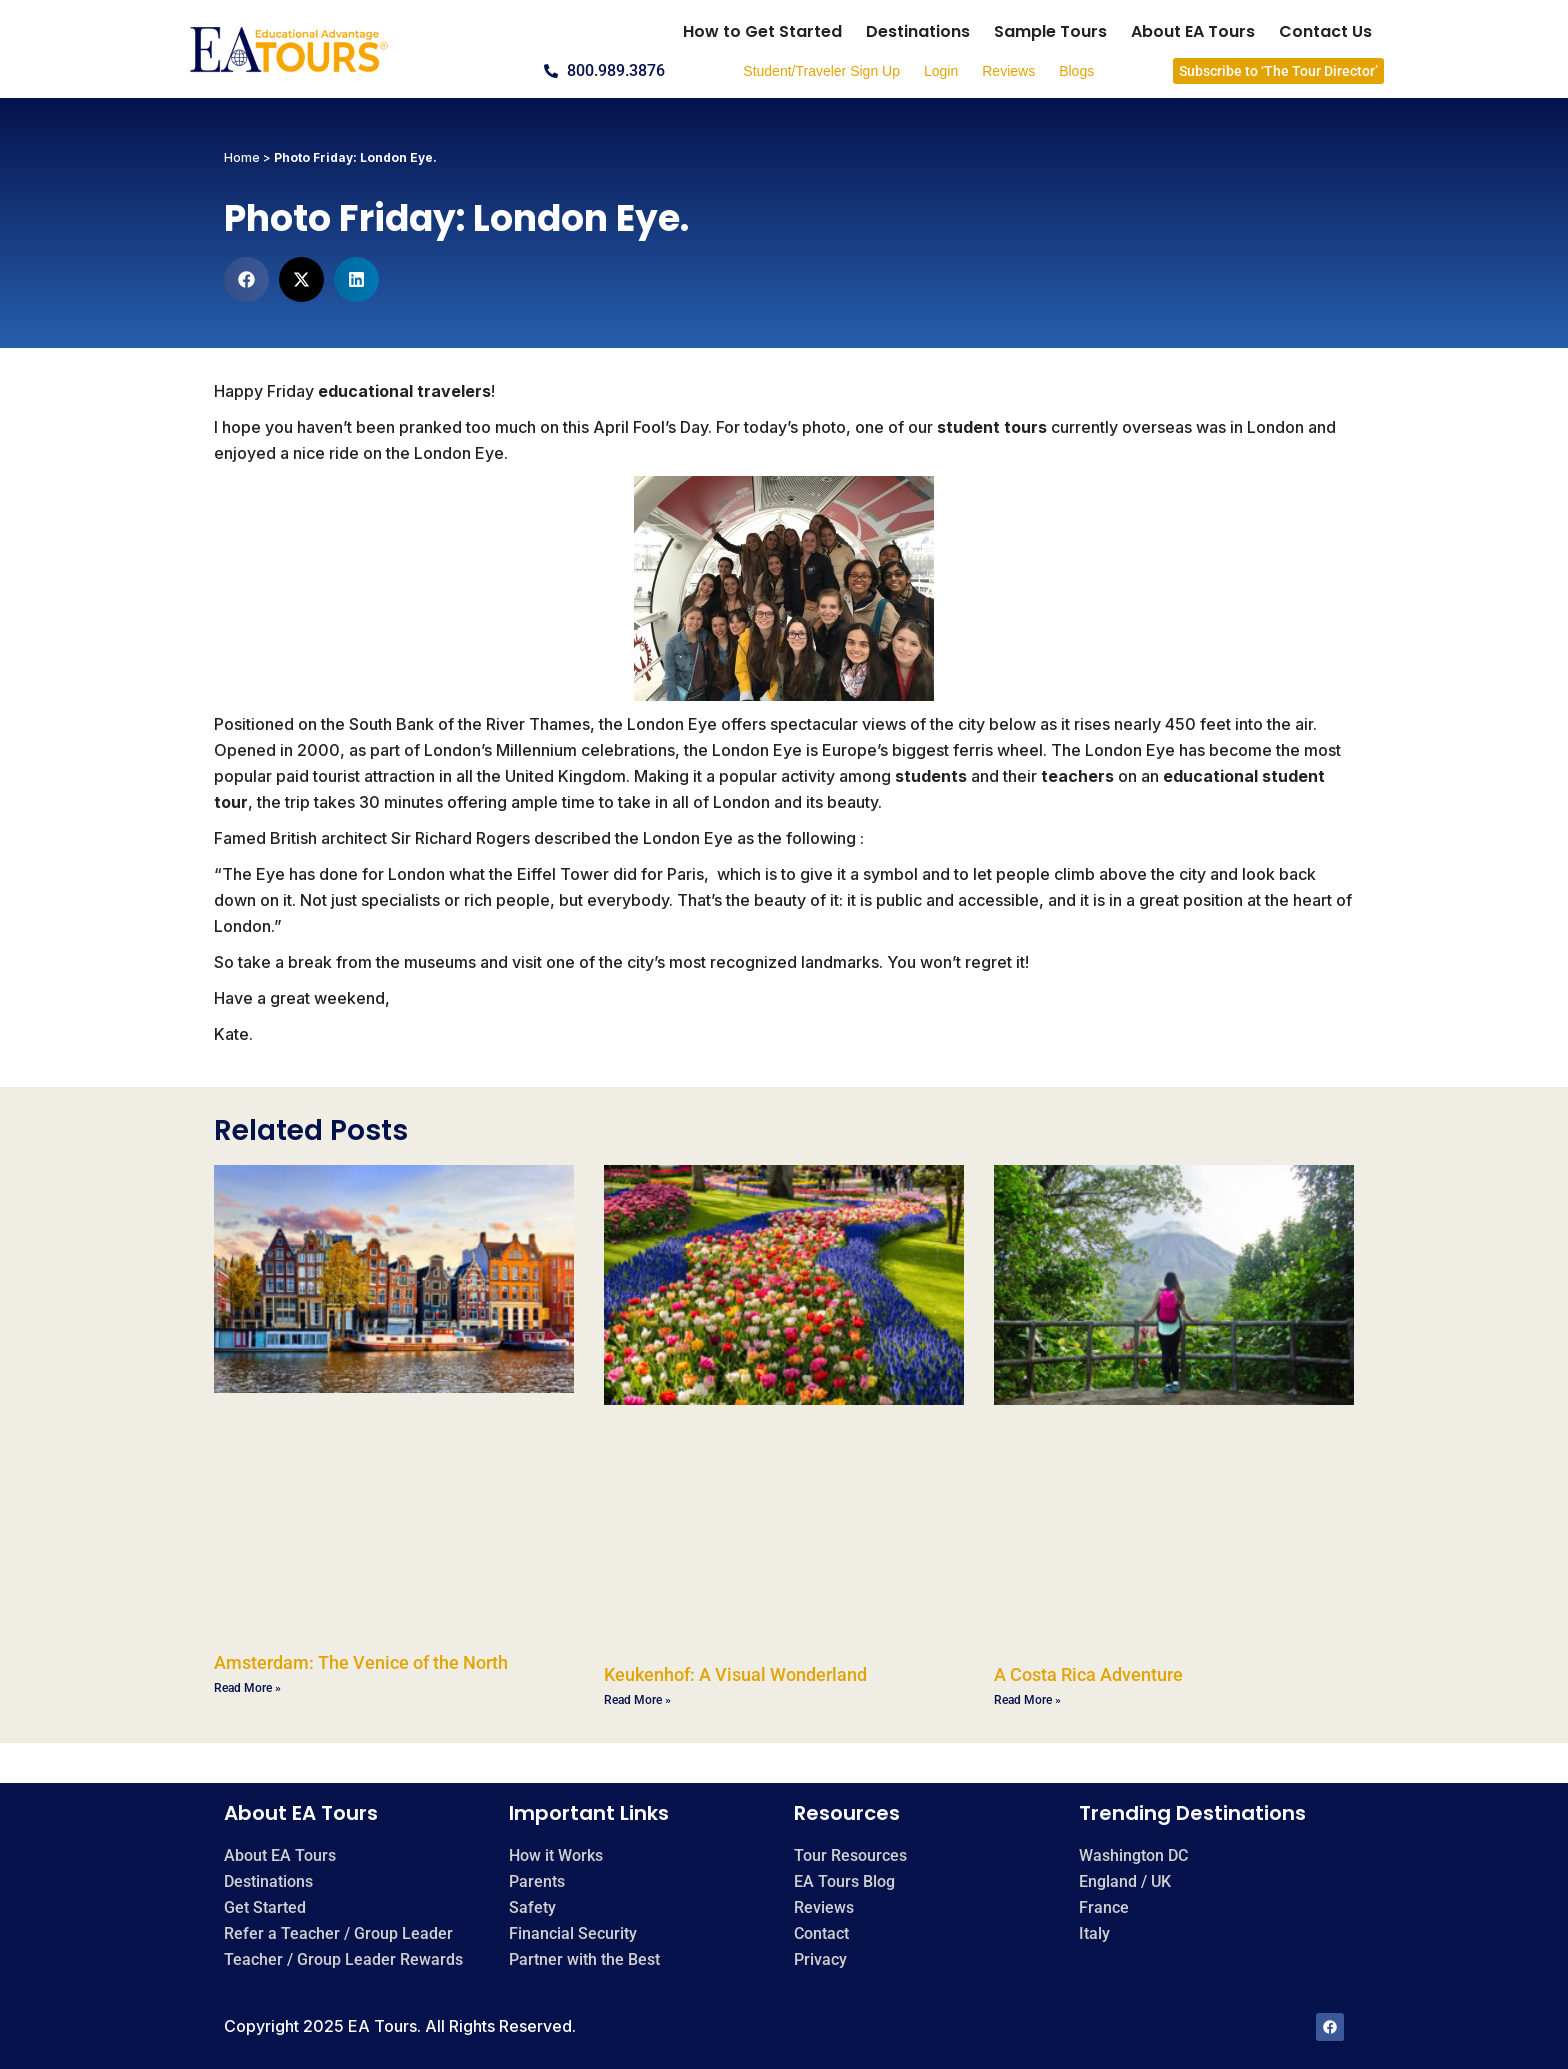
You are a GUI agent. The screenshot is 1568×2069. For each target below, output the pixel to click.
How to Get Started (762, 31)
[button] (246, 279)
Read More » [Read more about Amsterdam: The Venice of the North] (247, 1688)
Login (941, 71)
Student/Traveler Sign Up (821, 71)
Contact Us (1325, 31)
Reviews (1008, 71)
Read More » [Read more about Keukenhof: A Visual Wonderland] (637, 1700)
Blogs (1076, 71)
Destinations (918, 31)
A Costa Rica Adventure (1088, 1674)
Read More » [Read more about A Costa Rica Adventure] (1027, 1700)
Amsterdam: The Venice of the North (361, 1662)
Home (242, 157)
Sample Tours (1050, 31)
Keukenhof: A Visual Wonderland (735, 1674)
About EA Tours (1193, 31)
